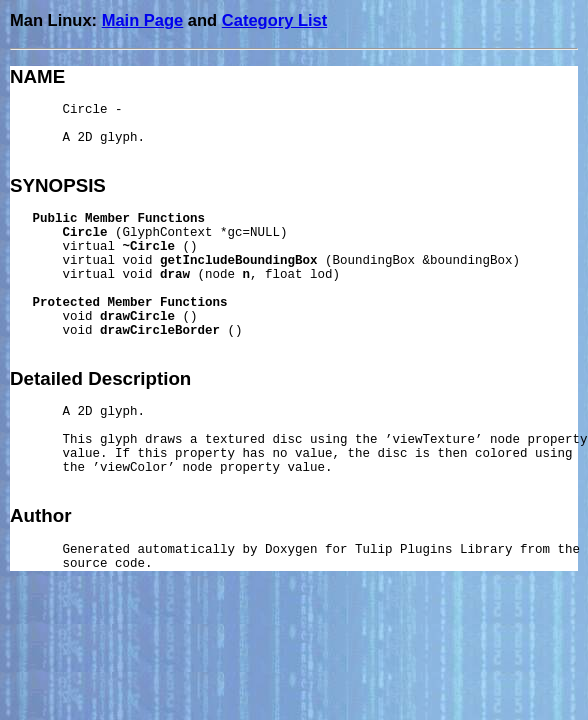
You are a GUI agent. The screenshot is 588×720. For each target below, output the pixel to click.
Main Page (143, 20)
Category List (274, 20)
